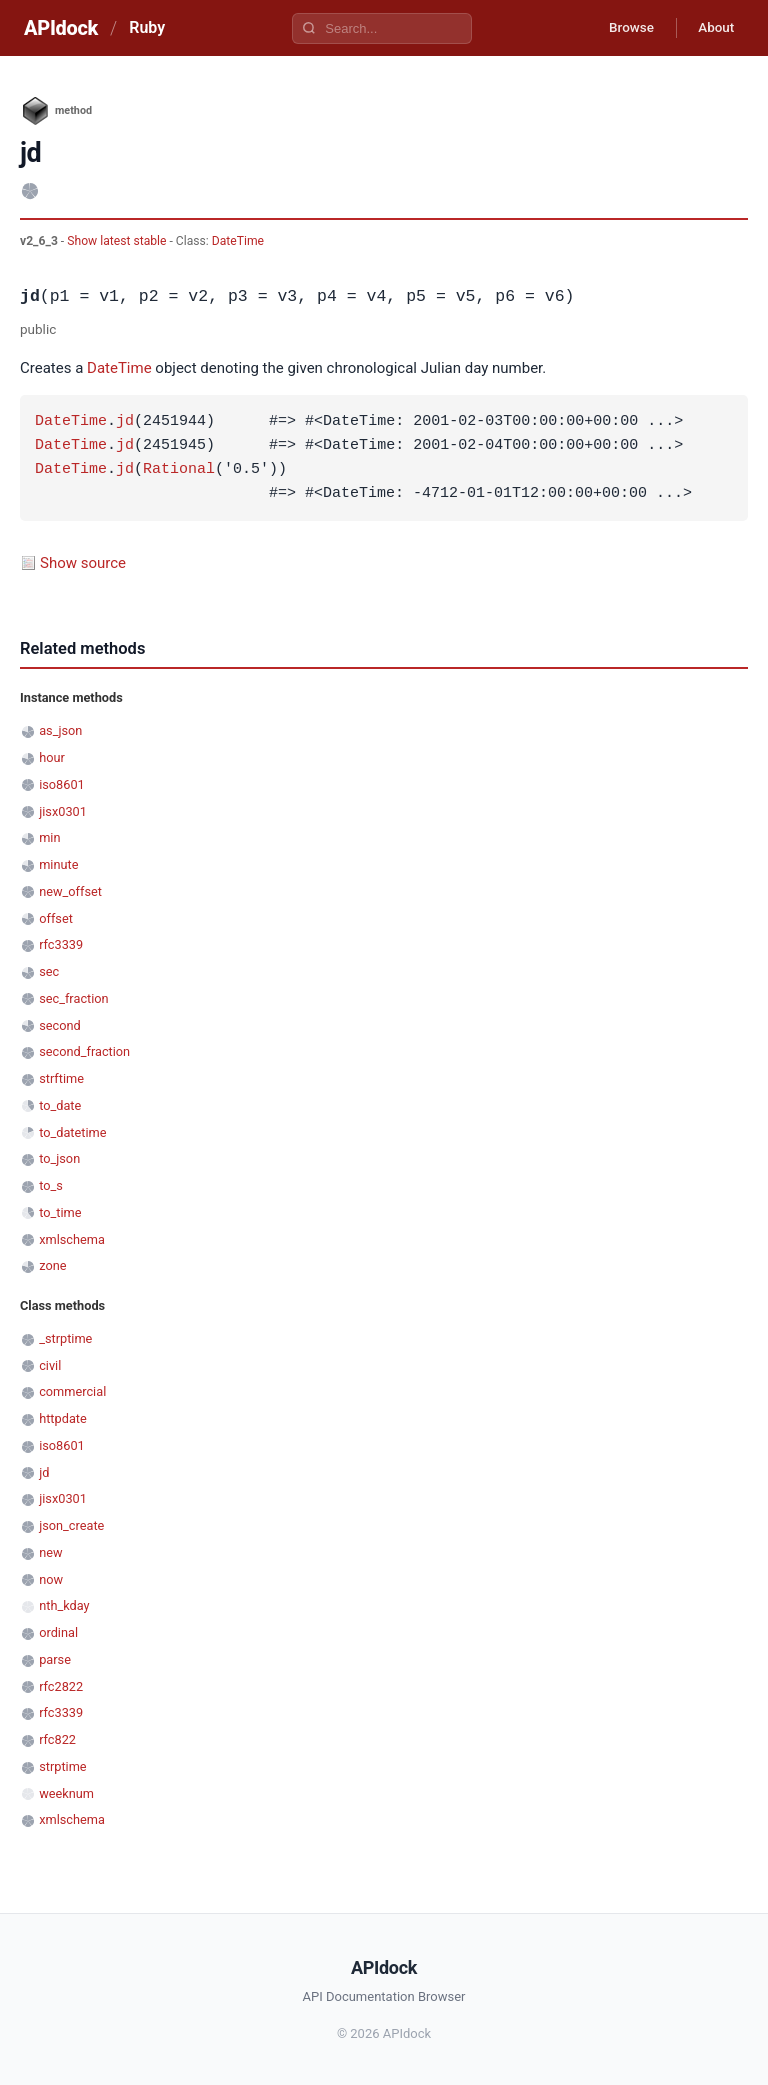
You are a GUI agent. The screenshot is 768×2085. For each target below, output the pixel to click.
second (60, 1025)
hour (52, 757)
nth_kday (64, 1605)
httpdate (63, 1418)
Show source (83, 563)
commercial (72, 1391)
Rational (179, 470)
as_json (60, 730)
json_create (71, 1525)
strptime (62, 1766)
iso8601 (62, 784)
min (49, 837)
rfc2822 (61, 1686)
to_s (51, 1185)
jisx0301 (63, 811)
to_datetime (72, 1132)
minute (58, 864)
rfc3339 (61, 944)
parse (55, 1659)
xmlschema (72, 1239)
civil (50, 1365)
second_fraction (84, 1051)
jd (125, 422)
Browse (622, 28)
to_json (59, 1158)
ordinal (58, 1632)
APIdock (61, 28)
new (50, 1552)
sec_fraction (73, 998)
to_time (60, 1212)
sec (49, 971)
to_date (60, 1105)
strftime (61, 1078)
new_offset (70, 891)
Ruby (147, 27)
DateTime (238, 241)
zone (52, 1265)
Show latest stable (118, 241)
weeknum (66, 1793)
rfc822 (57, 1739)
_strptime (65, 1338)
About (713, 28)
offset (56, 918)
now (51, 1579)
